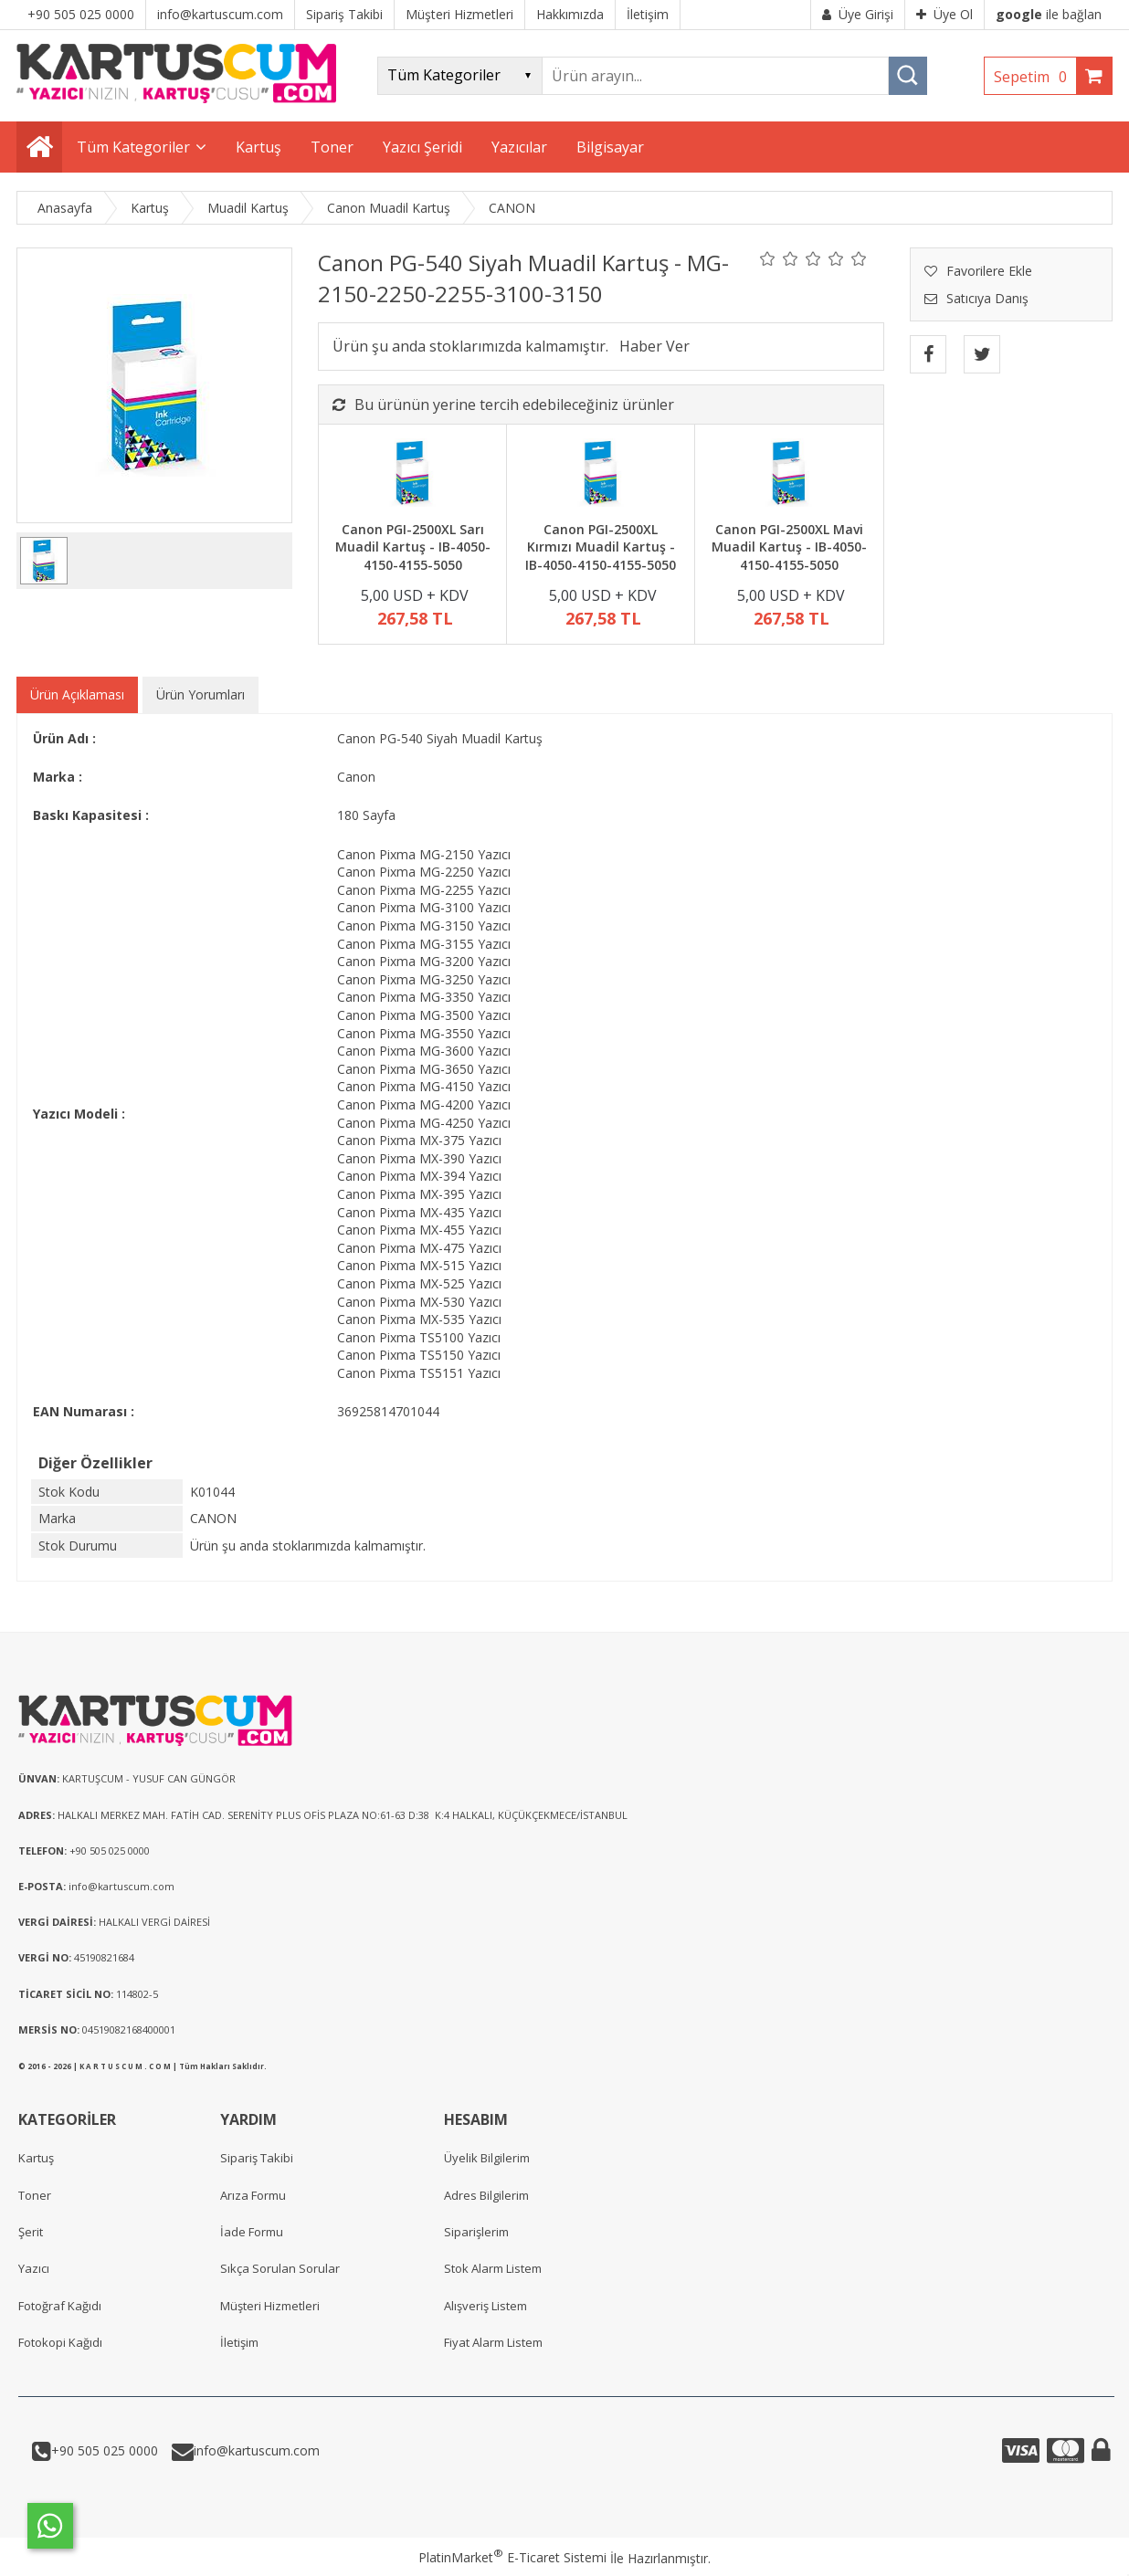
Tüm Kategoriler (133, 147)
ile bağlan (1049, 14)
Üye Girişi (857, 14)
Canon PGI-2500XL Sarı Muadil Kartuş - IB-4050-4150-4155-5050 (413, 546)
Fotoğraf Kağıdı (59, 2305)
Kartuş (36, 2158)
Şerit (30, 2232)
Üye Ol (944, 14)
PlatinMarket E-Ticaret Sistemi (512, 2557)
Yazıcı (33, 2268)
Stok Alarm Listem (493, 2268)
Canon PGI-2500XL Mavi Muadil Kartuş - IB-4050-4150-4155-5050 (789, 546)
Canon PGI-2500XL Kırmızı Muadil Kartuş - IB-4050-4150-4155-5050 (600, 546)
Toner (34, 2195)
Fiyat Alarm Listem (493, 2342)
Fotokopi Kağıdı (60, 2342)
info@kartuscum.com (257, 2450)
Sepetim (1035, 77)
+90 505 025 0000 (104, 2450)
